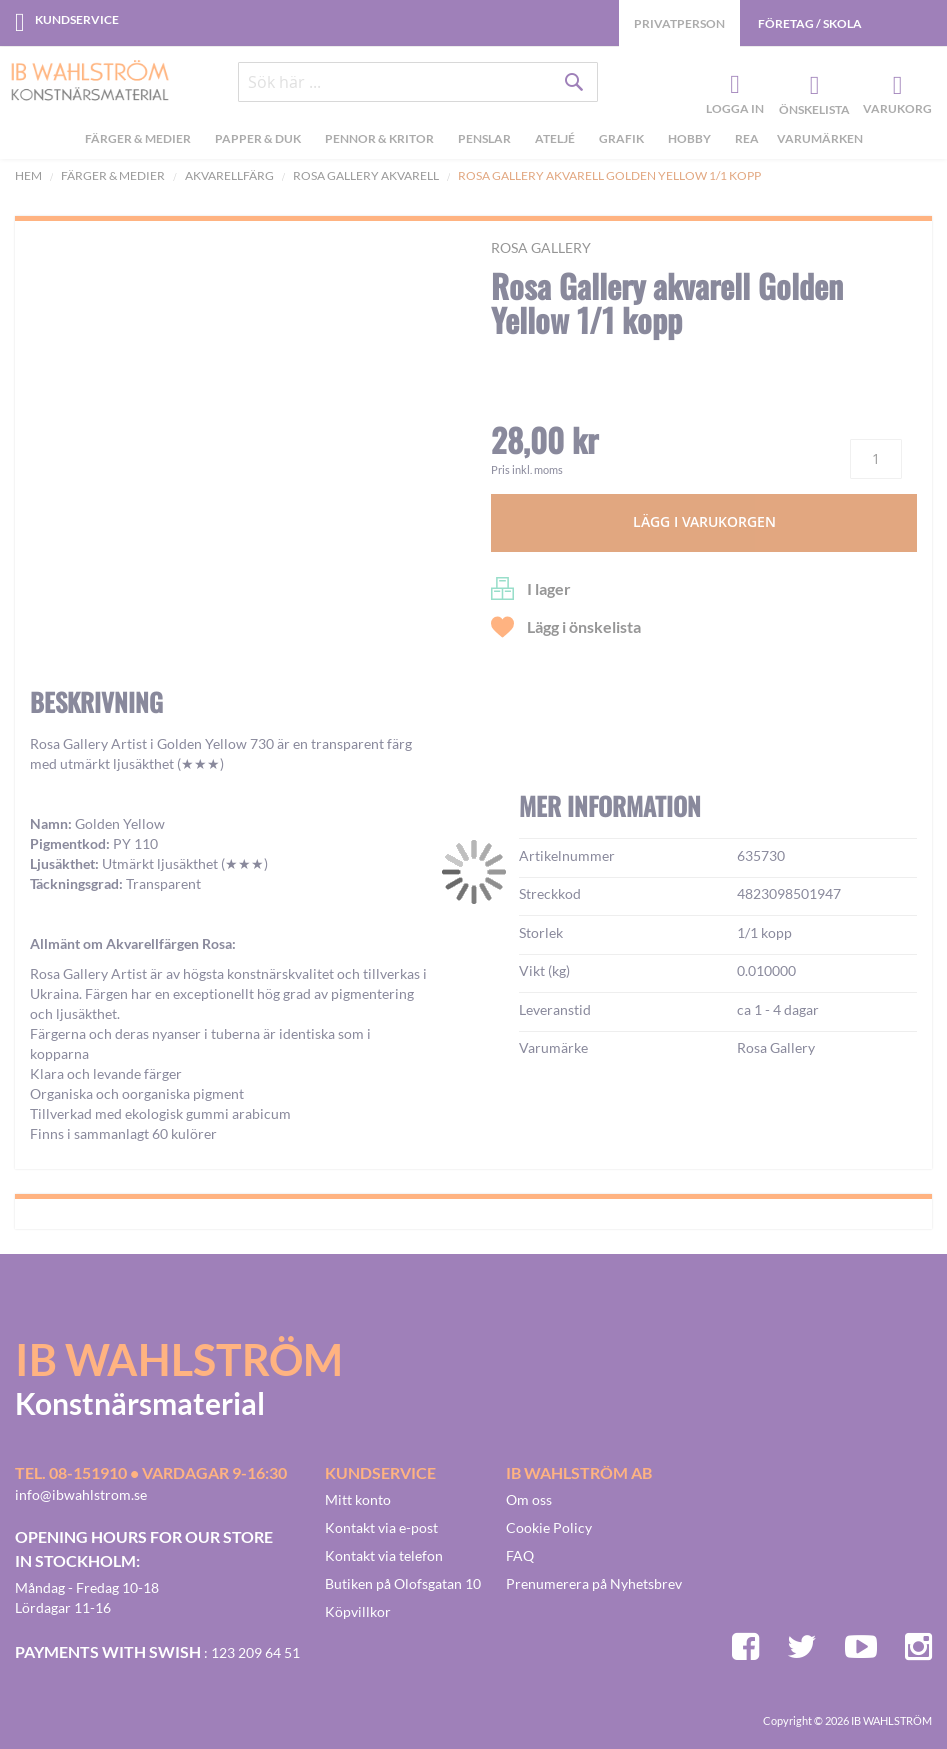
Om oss (529, 1499)
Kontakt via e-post (381, 1527)
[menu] (473, 141)
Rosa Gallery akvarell (366, 175)
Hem (28, 175)
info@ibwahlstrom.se (81, 1494)
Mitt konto (358, 1499)
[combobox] (418, 82)
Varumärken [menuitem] (820, 138)
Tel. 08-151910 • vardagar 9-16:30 (151, 1472)
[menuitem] (141, 141)
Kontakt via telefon (384, 1555)
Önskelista (812, 86)
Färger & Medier (113, 175)
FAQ (520, 1555)
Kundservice (77, 19)
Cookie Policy (549, 1527)
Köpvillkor (358, 1611)
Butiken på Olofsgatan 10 (403, 1583)
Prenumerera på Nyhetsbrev (594, 1583)
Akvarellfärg (229, 175)
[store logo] (82, 82)
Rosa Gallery (541, 247)
